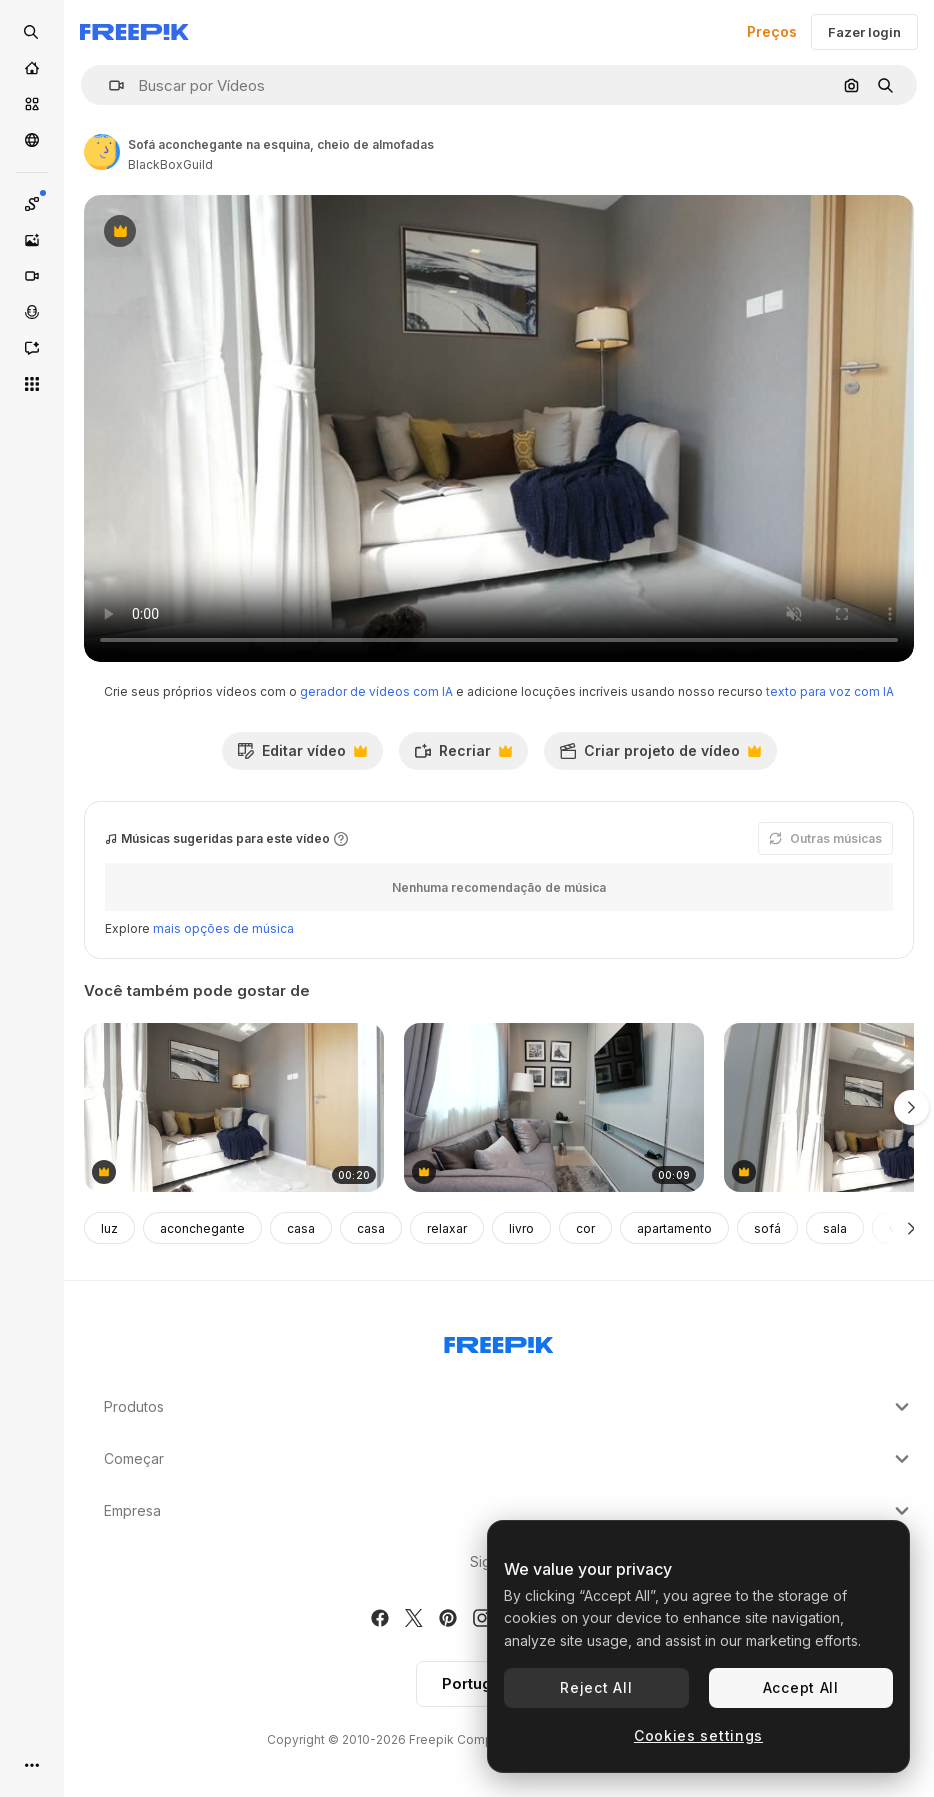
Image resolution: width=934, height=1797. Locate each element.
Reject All (596, 1687)
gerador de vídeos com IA (376, 691)
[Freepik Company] (499, 1341)
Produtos (509, 1407)
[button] (108, 85)
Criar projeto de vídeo (660, 756)
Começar (509, 1459)
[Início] (32, 68)
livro (521, 1228)
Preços (772, 31)
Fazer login (864, 32)
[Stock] (32, 104)
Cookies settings (698, 1735)
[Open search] (32, 32)
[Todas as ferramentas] (32, 384)
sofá (767, 1228)
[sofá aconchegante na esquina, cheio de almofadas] (234, 1107)
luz (109, 1228)
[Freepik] (134, 32)
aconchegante (202, 1228)
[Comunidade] (32, 140)
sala (835, 1228)
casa (301, 1228)
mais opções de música (223, 928)
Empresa (509, 1511)
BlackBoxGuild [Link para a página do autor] (170, 164)
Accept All (801, 1687)
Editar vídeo (302, 756)
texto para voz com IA (830, 691)
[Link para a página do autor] (102, 152)
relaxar (447, 1228)
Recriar (463, 756)
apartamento (674, 1228)
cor (585, 1228)
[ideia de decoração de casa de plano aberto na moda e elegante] (554, 1107)
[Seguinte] (911, 1228)
